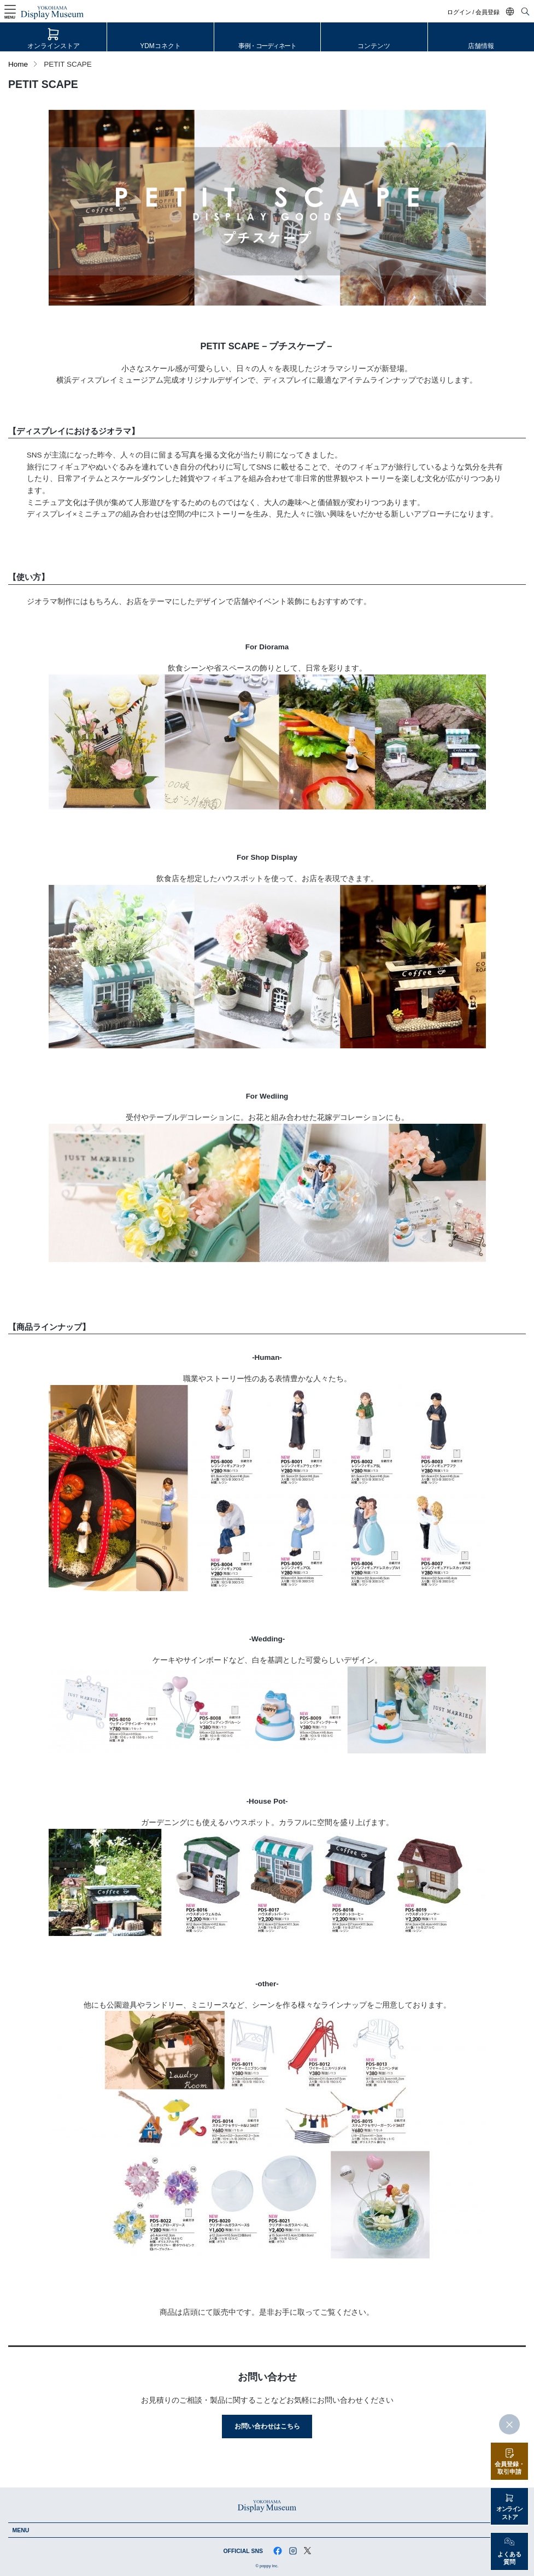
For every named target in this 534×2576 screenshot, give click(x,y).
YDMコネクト (160, 46)
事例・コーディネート (267, 46)
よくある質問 (509, 2558)
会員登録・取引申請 (510, 2468)
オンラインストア (53, 46)
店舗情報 (481, 46)
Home (18, 64)
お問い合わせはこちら (267, 2426)
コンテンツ (373, 46)
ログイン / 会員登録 (473, 12)
